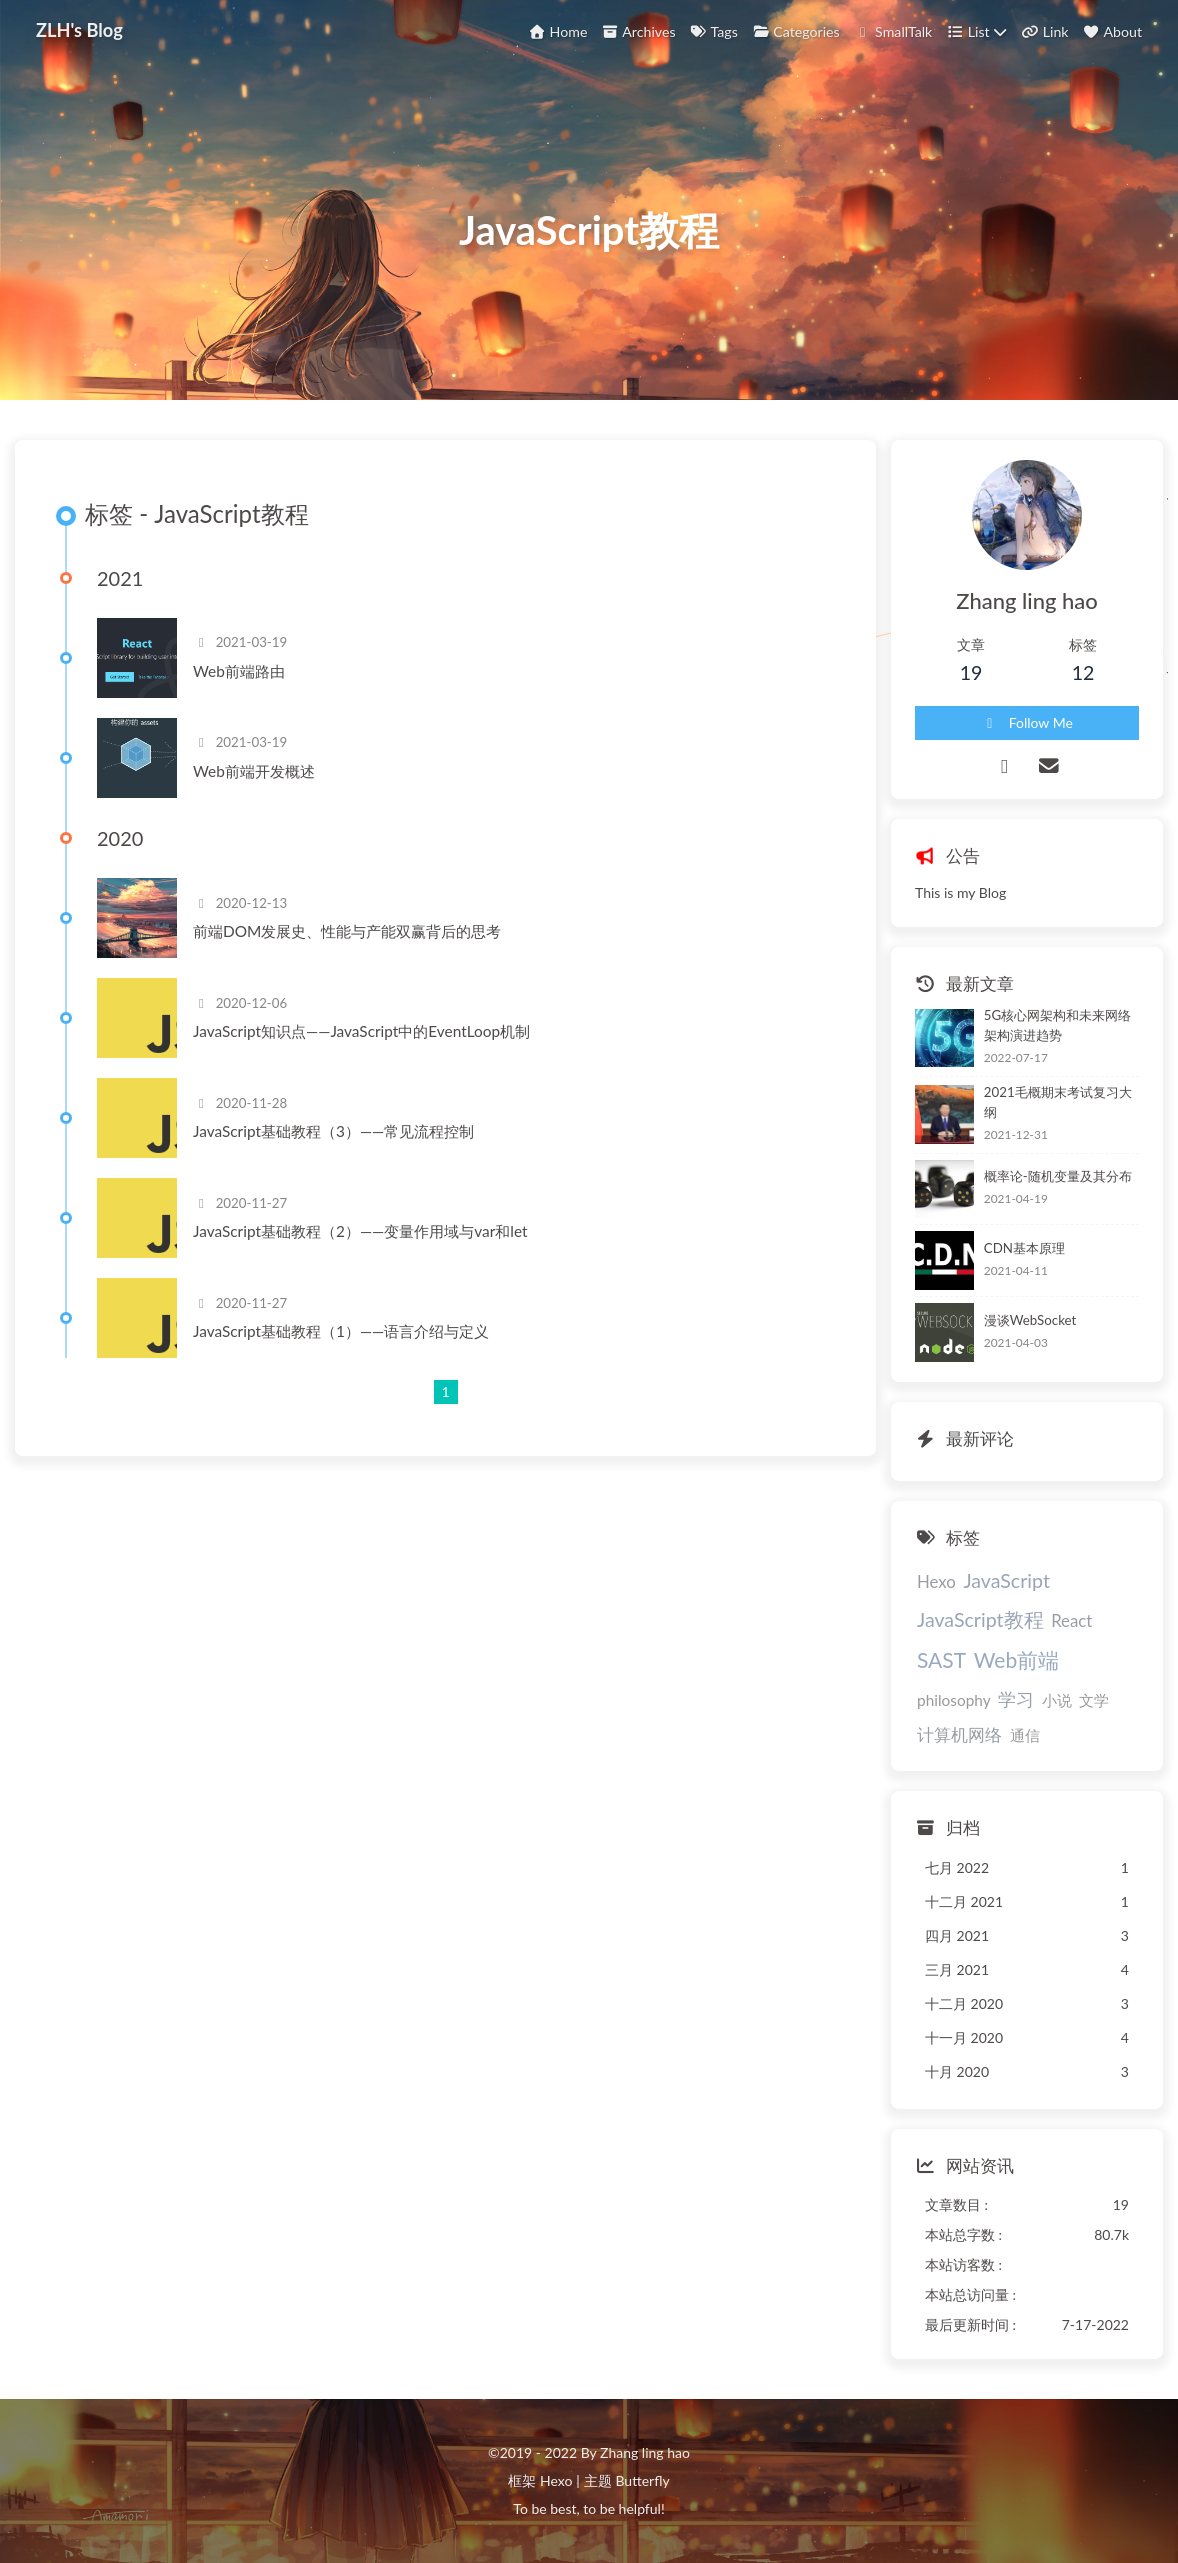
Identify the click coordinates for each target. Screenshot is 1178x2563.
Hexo (936, 1581)
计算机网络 (959, 1734)
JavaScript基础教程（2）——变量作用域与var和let (360, 1231)
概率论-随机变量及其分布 (1058, 1176)
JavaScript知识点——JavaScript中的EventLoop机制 (361, 1031)
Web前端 (1016, 1659)
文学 (1094, 1700)
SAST (941, 1659)
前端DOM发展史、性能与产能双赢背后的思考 (347, 931)
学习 (1016, 1699)
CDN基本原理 (1024, 1248)
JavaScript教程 (980, 1619)
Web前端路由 (239, 671)
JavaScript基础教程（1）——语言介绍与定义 (341, 1331)
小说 (1057, 1700)
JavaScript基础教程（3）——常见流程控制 (333, 1131)
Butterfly (642, 2480)
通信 (1025, 1735)
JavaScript (1006, 1580)
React (1071, 1620)
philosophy (954, 1700)
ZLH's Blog (79, 30)
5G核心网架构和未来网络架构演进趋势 (1057, 1025)
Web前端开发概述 (254, 771)
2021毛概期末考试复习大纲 (1058, 1102)
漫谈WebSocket (1030, 1320)
